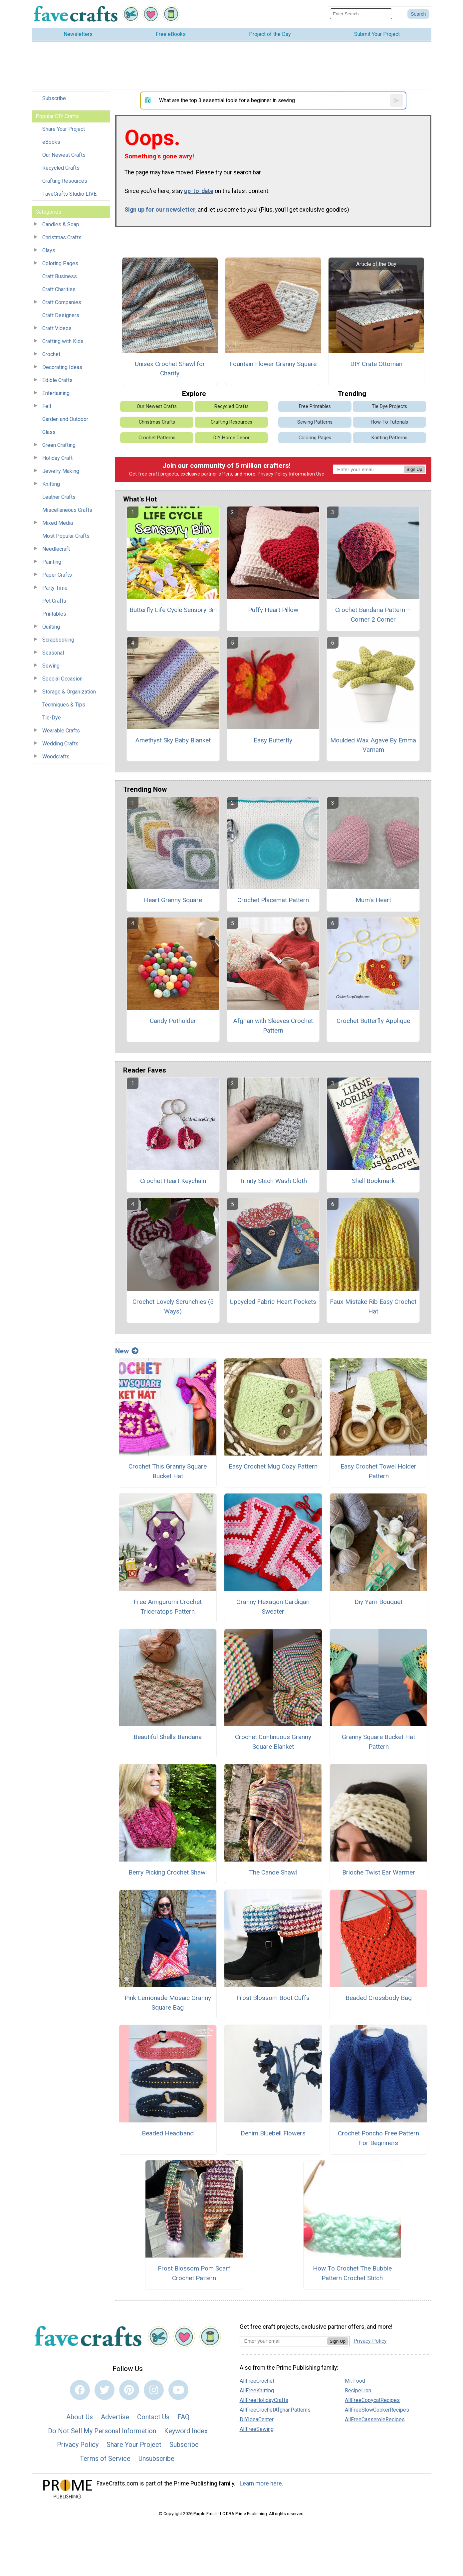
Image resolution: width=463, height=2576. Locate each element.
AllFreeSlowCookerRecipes (377, 2410)
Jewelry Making (60, 471)
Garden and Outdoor (65, 419)
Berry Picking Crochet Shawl (167, 1872)
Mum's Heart (373, 900)
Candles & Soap (60, 224)
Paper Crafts (57, 575)
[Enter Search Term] (361, 13)
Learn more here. (261, 2483)
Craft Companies (61, 302)
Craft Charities (59, 289)
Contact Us (153, 2417)
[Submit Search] (418, 14)
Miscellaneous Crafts (67, 510)
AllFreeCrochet (257, 2381)
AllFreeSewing (257, 2429)
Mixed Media (57, 523)
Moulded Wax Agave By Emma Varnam (373, 745)
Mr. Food (355, 2381)
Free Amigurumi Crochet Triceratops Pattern (167, 1606)
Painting (51, 562)
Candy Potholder (173, 1021)
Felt (46, 406)
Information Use (306, 474)
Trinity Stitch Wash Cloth (273, 1181)
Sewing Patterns (315, 422)
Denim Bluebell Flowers (273, 2133)
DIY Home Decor (231, 438)
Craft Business (59, 276)
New (126, 1351)
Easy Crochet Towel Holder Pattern (378, 1471)
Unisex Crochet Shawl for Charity (170, 368)
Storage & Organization (69, 692)
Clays (48, 250)
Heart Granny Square (173, 900)
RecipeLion (358, 2390)
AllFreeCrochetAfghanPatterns (275, 2410)
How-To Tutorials (389, 422)
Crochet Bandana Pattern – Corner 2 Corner (373, 614)
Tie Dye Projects (389, 406)
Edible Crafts (57, 380)
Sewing (51, 666)
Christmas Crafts (62, 237)
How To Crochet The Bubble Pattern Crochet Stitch (352, 2273)
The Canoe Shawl (273, 1872)
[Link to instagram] (154, 2390)
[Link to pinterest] (129, 2390)
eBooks (51, 142)
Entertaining (56, 393)
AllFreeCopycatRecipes (372, 2400)
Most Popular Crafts (66, 536)
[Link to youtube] (178, 2390)
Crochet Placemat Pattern (273, 900)
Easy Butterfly (273, 740)
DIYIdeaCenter (257, 2419)
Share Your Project (63, 129)
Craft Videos (57, 328)
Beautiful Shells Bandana (167, 1737)
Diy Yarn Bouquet (378, 1602)
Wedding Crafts (60, 743)
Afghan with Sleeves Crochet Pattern (273, 1025)
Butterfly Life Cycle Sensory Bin (173, 610)
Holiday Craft (57, 458)
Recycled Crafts (61, 168)
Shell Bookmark (373, 1181)
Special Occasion (62, 679)
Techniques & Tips (63, 704)
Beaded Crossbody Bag (379, 1998)
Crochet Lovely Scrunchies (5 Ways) (173, 1306)
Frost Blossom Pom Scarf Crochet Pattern (194, 2273)
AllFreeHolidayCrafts (264, 2400)
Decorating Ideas (62, 367)
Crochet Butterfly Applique (373, 1021)
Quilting (51, 627)
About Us (79, 2417)
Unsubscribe (156, 2459)
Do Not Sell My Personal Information (102, 2431)
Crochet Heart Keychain (173, 1181)
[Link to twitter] (105, 2390)
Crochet (51, 354)
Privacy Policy (273, 474)
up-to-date (198, 191)
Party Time (55, 588)
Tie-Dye (51, 717)
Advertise (115, 2417)
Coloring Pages (60, 263)
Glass (49, 432)
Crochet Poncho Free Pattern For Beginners (378, 2138)
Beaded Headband (168, 2133)
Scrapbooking (58, 640)
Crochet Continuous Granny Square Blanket (273, 1741)
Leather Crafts (59, 497)
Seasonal (53, 653)
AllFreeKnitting (257, 2390)
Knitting (51, 484)
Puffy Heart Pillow (273, 610)
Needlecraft (56, 549)
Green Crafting (59, 445)
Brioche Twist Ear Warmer (378, 1872)
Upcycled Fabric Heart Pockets (273, 1301)
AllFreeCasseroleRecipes (375, 2419)
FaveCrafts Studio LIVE (69, 194)
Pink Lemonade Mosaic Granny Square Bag (167, 2002)
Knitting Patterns (389, 438)
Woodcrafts (56, 756)
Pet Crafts (54, 601)
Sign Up (414, 469)
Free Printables (315, 406)
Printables (54, 614)
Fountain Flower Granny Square (273, 364)
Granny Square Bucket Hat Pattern (378, 1741)
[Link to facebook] (80, 2390)
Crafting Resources (64, 181)
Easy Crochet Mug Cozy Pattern (273, 1466)
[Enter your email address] (283, 2340)
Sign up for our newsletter (159, 209)
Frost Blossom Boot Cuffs (273, 1998)
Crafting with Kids (63, 341)
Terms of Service (105, 2459)
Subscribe (54, 98)
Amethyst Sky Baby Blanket (173, 740)
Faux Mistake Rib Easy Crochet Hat (373, 1306)
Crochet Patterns (156, 438)
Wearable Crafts (61, 730)
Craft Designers (60, 315)
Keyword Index (186, 2431)
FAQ (183, 2417)
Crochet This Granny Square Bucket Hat (167, 1471)
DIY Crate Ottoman (376, 364)
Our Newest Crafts (64, 155)
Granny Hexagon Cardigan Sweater (273, 1606)
